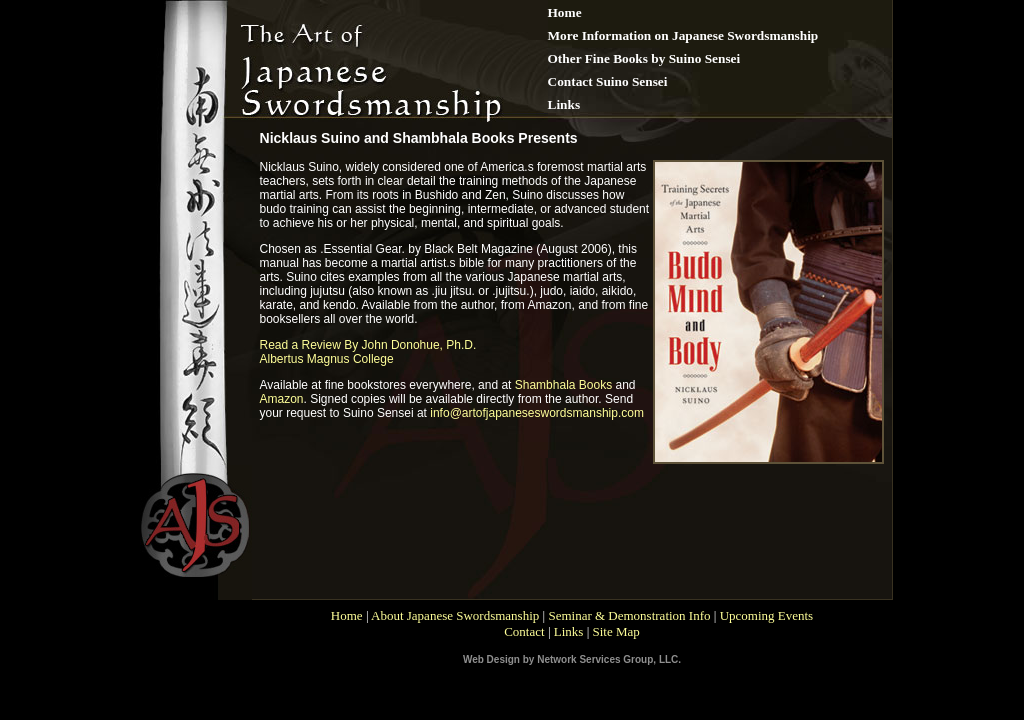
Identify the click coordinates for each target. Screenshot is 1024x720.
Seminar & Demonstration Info (629, 615)
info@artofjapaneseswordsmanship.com (537, 413)
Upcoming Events (767, 615)
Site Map (615, 631)
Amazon (282, 399)
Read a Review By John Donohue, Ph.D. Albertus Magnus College (368, 352)
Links (569, 631)
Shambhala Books (563, 385)
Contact (524, 631)
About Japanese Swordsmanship (455, 615)
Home (347, 615)
